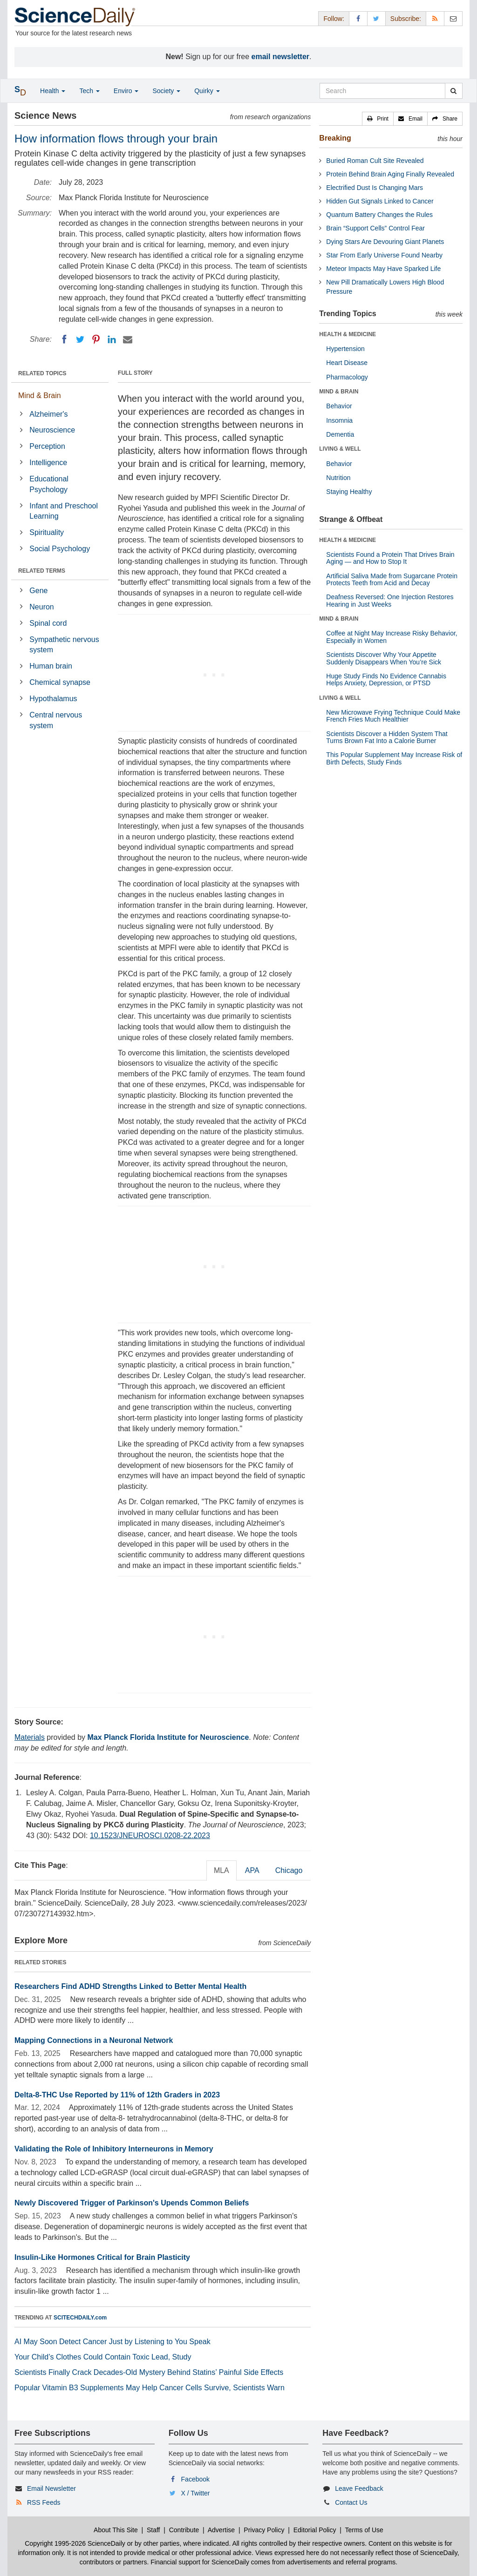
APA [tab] (252, 1870)
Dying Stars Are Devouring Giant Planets (385, 241)
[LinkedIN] (111, 339)
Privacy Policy (264, 2530)
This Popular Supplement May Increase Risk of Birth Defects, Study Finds (394, 758)
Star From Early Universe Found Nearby (384, 255)
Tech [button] (89, 91)
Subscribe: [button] (405, 18)
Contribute (184, 2530)
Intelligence (48, 463)
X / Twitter (195, 2493)
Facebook (195, 2479)
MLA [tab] (221, 1870)
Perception (47, 446)
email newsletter (281, 57)
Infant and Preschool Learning (63, 511)
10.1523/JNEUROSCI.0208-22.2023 (150, 1835)
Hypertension (345, 348)
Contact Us (351, 2502)
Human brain (50, 666)
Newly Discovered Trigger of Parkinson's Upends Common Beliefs (131, 2203)
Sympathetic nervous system (64, 645)
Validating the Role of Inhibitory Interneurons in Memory (113, 2149)
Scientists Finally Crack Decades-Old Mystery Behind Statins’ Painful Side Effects (148, 2372)
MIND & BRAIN (338, 391)
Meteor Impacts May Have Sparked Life (383, 268)
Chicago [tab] (289, 1870)
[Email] (127, 339)
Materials (29, 1737)
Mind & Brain (39, 395)
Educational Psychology (48, 484)
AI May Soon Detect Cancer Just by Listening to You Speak (112, 2342)
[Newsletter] (453, 18)
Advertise (221, 2530)
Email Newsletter (51, 2488)
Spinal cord (48, 623)
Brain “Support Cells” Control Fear (375, 228)
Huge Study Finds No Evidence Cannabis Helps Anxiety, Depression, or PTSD (386, 679)
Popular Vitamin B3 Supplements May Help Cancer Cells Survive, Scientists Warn (149, 2388)
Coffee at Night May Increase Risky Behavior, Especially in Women (391, 636)
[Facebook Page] (358, 18)
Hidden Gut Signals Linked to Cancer (379, 201)
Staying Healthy (349, 491)
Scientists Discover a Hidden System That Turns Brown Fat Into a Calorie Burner (386, 737)
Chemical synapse (59, 682)
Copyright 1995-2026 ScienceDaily (75, 2543)
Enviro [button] (126, 91)
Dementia (340, 434)
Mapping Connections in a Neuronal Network (93, 2040)
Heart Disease (347, 362)
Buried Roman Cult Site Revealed (374, 160)
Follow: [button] (333, 18)
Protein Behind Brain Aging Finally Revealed (390, 174)
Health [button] (52, 91)
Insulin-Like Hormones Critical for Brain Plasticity (102, 2257)
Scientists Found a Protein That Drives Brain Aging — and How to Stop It (390, 558)
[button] (378, 119)
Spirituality (46, 532)
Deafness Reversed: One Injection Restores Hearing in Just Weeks (389, 600)
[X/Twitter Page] (376, 18)
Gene (38, 591)
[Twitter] (80, 339)
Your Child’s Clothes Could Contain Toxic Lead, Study (102, 2357)
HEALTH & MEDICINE (347, 334)
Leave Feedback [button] (359, 2488)
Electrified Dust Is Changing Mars (374, 187)
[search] (453, 91)
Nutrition (338, 477)
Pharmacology (347, 377)
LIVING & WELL (340, 449)
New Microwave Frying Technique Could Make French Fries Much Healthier (393, 716)
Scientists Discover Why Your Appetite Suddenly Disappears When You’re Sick (383, 658)
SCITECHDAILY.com (80, 2317)
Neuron (41, 607)
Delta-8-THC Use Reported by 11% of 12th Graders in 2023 (117, 2095)
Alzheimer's (48, 414)
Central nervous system (55, 720)
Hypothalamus (53, 699)
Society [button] (166, 91)
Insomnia (339, 420)
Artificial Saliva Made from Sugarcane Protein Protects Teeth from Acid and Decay (391, 579)
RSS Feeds (44, 2502)
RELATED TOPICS (42, 373)
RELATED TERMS (41, 571)
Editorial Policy (314, 2530)
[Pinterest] (96, 339)
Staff (153, 2530)
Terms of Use (364, 2530)
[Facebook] (64, 339)
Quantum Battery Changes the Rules (379, 214)
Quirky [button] (206, 91)
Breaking (335, 138)
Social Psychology (59, 549)
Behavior (339, 406)
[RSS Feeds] (435, 18)
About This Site (116, 2530)
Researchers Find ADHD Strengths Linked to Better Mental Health (130, 1986)
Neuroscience (52, 430)
